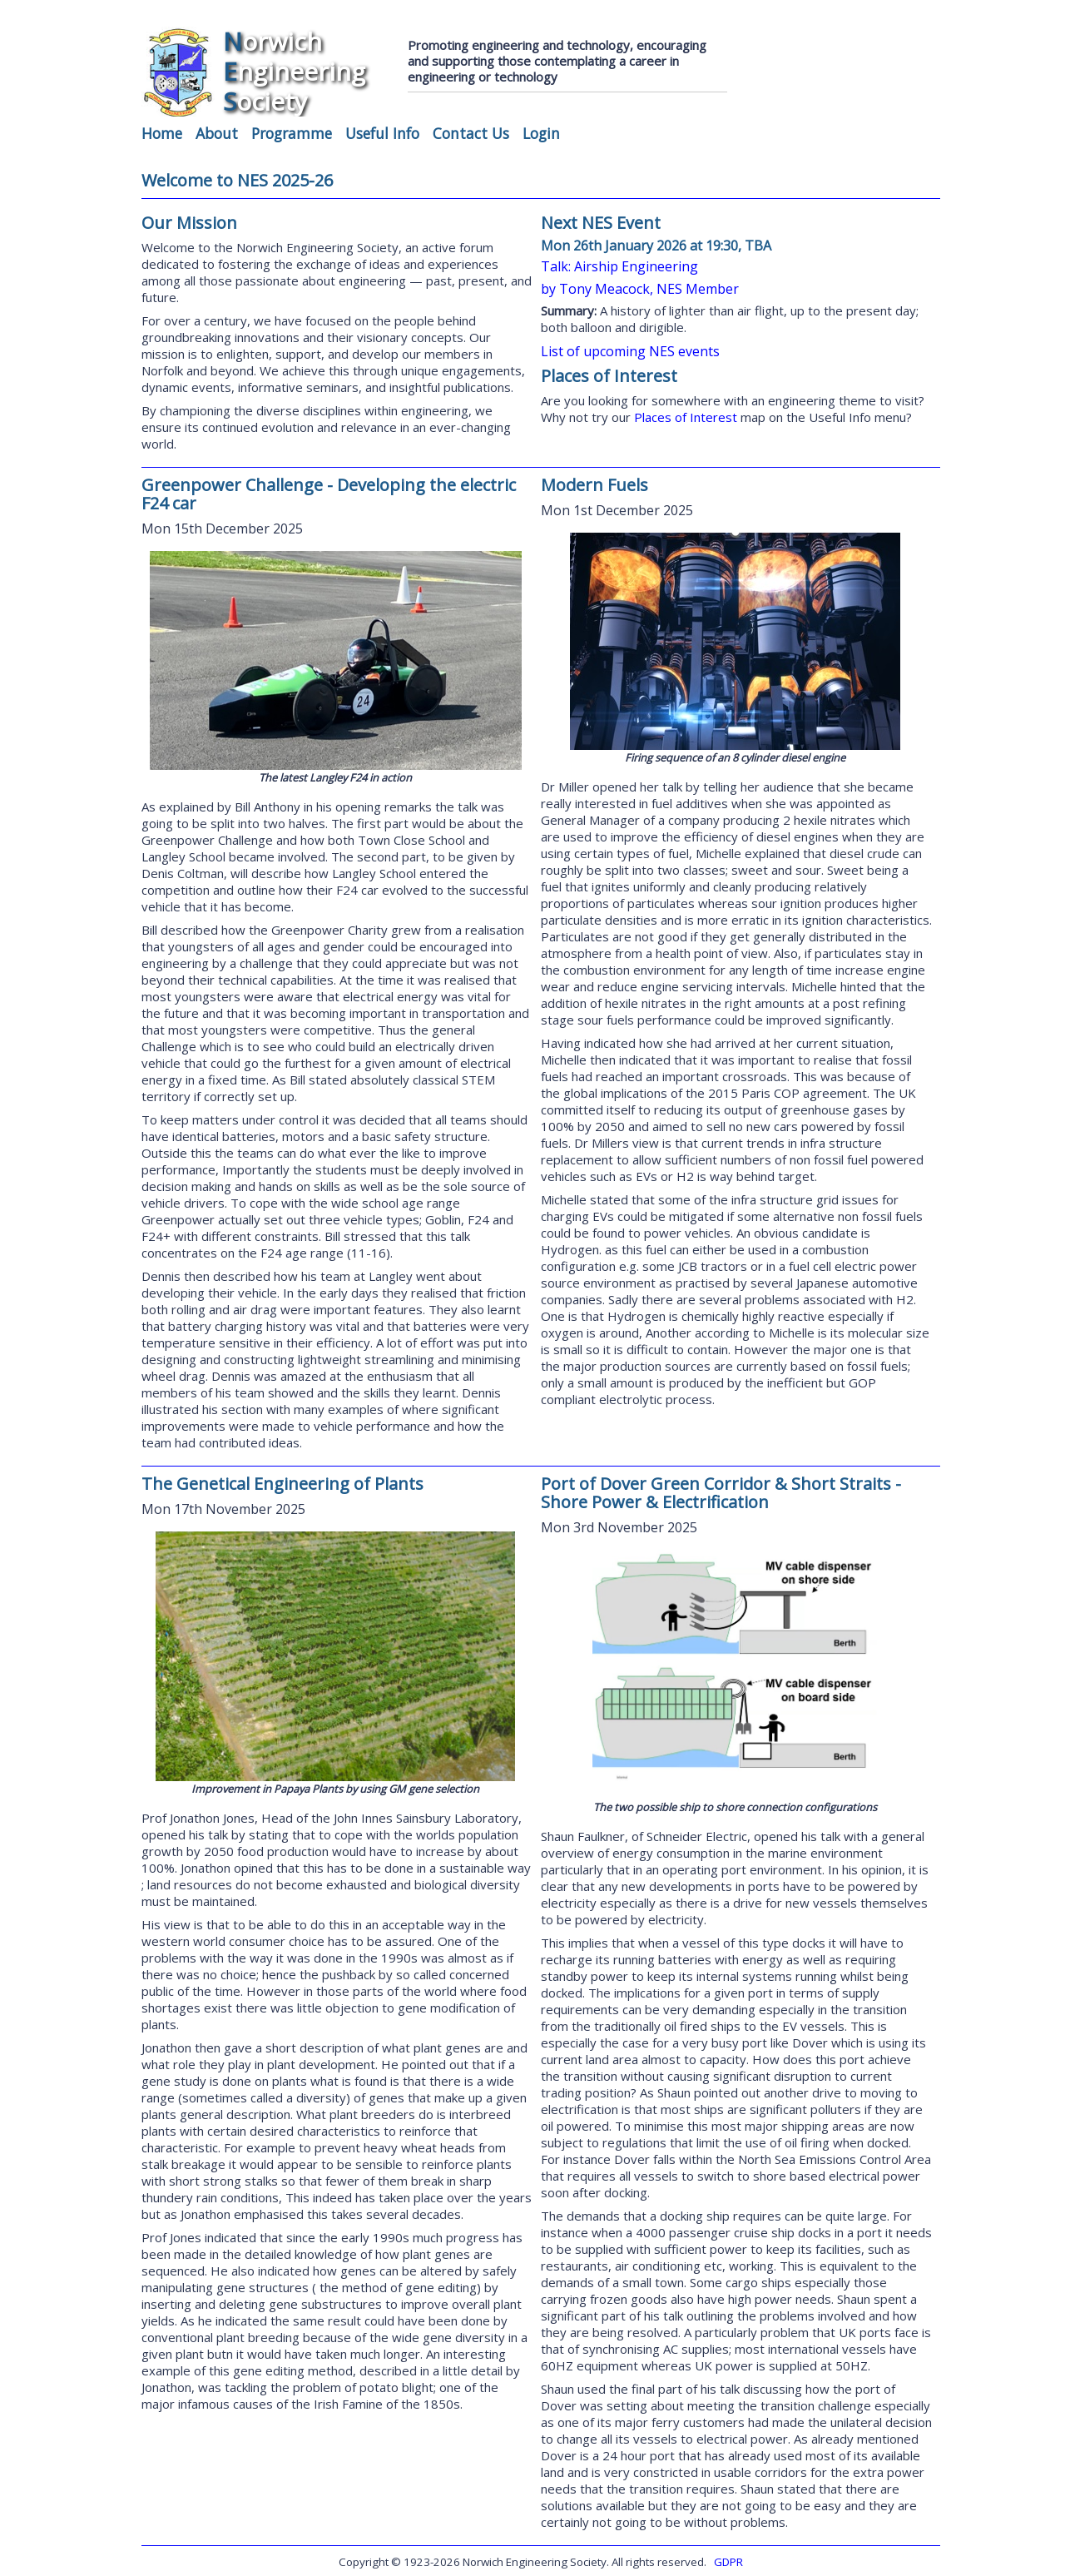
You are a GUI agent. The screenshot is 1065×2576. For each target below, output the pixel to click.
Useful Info (382, 133)
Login (541, 133)
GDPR (728, 2561)
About (217, 133)
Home (161, 133)
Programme (291, 133)
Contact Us (471, 133)
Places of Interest (687, 417)
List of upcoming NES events (630, 351)
